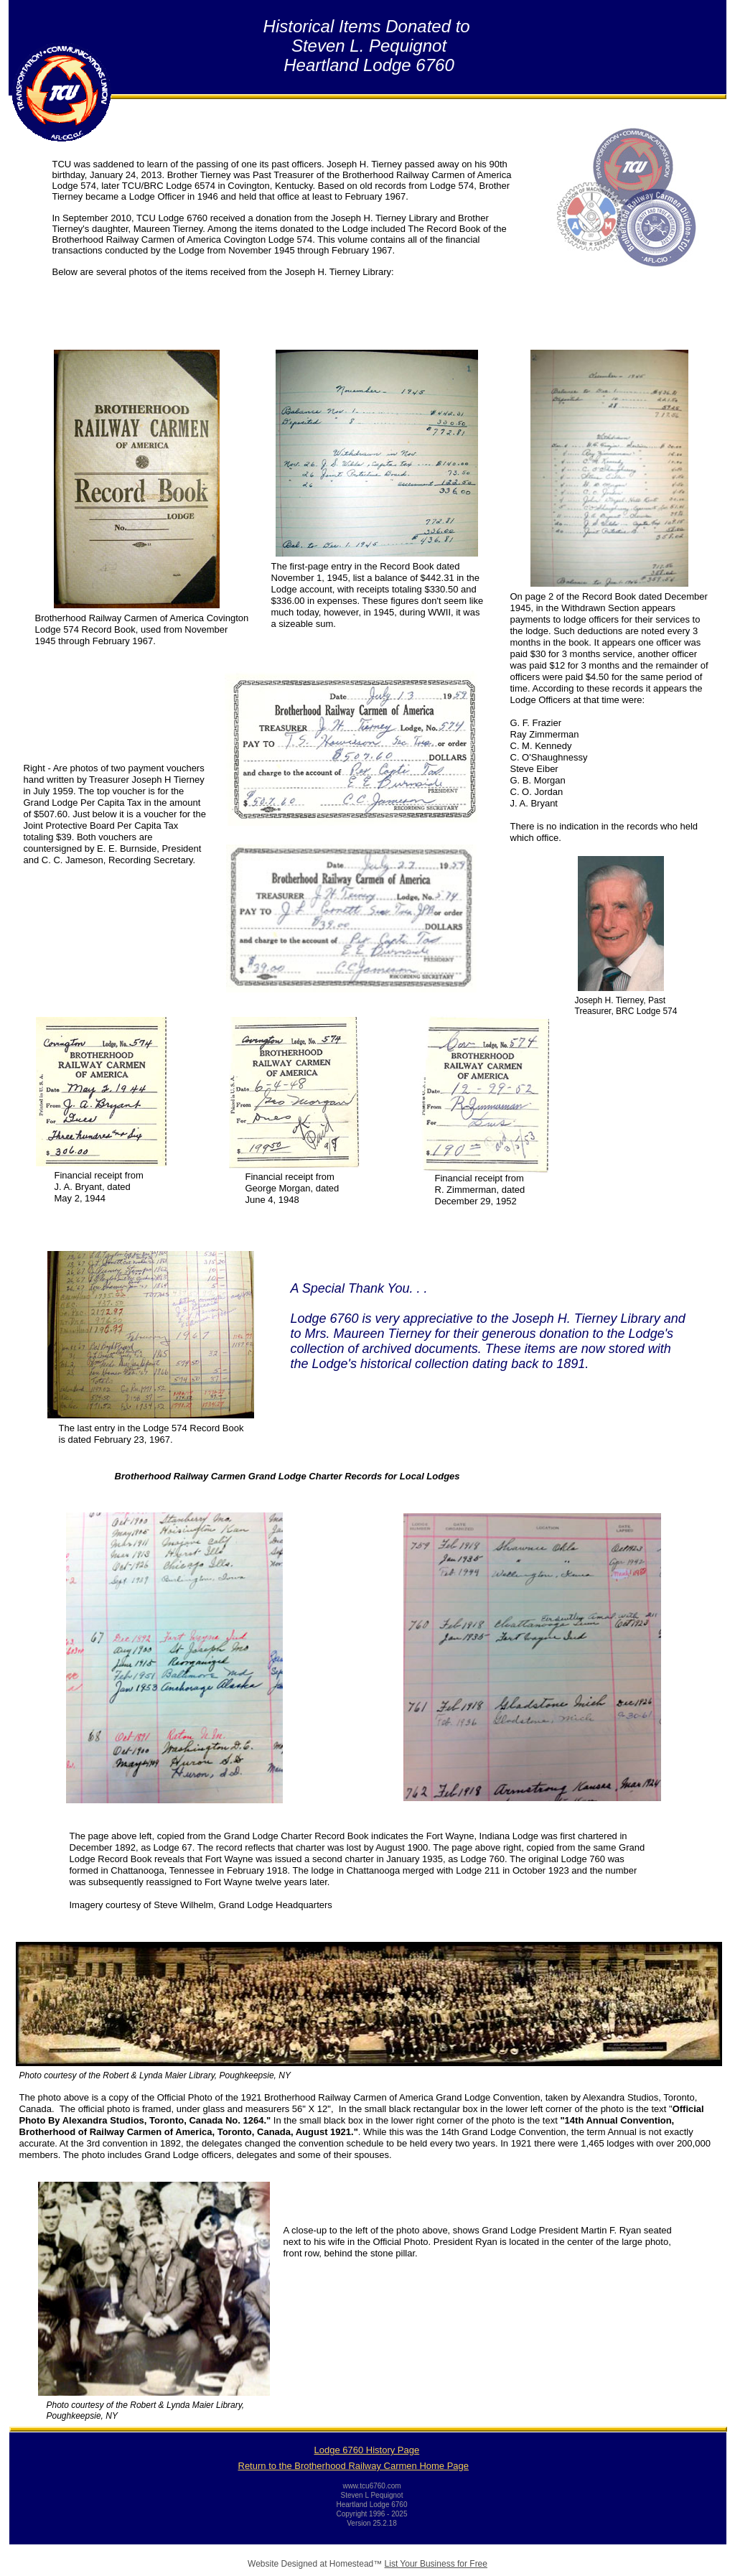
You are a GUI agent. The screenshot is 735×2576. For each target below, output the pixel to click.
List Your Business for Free (436, 2564)
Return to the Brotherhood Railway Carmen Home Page (353, 2465)
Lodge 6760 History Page (367, 2450)
